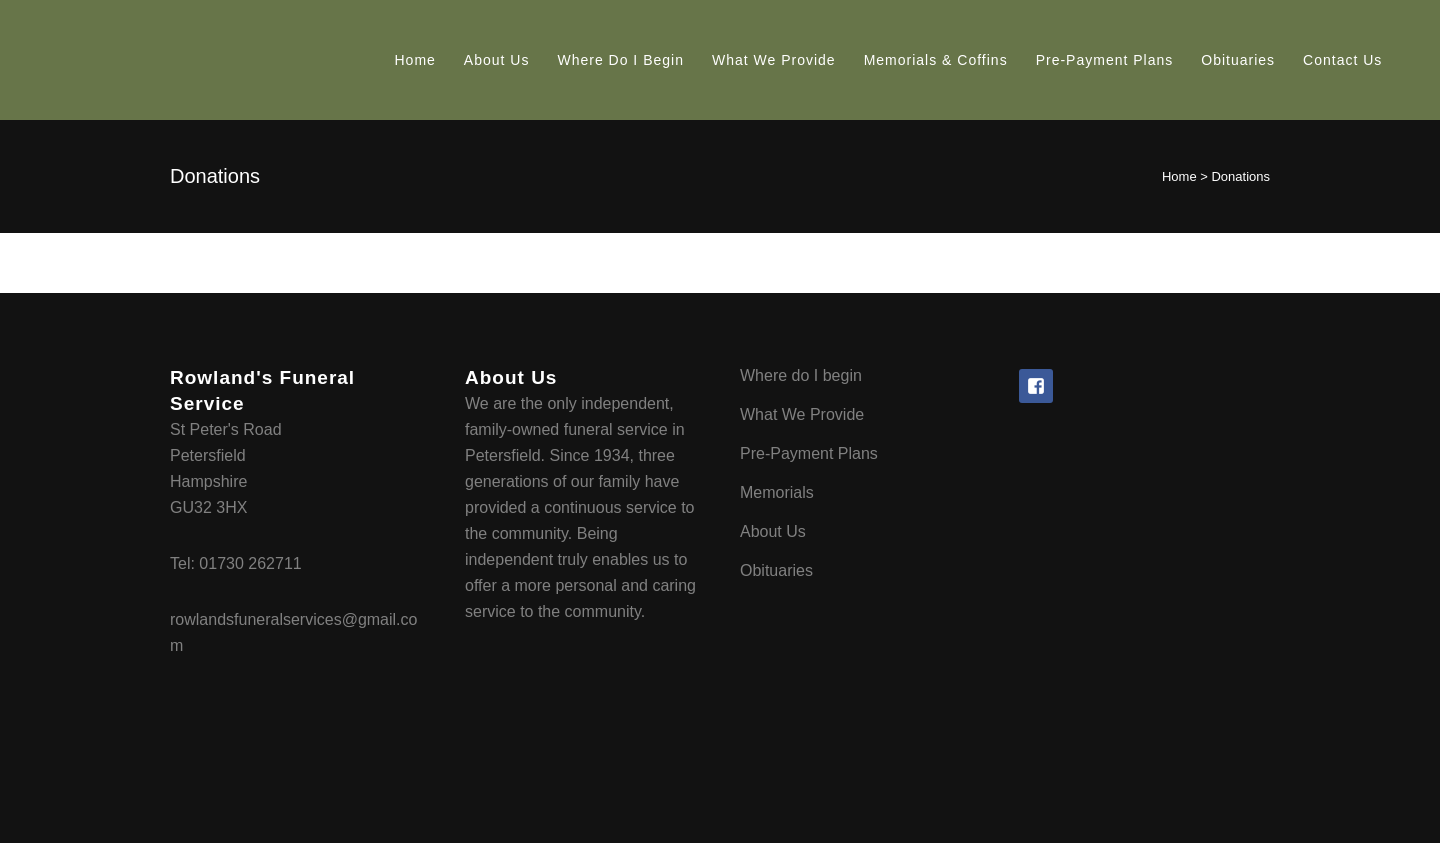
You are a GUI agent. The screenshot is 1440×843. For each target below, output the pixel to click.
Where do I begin (801, 375)
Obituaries (776, 570)
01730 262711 (250, 563)
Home (1179, 176)
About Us (773, 531)
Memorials (777, 492)
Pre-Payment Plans (809, 453)
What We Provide (802, 414)
